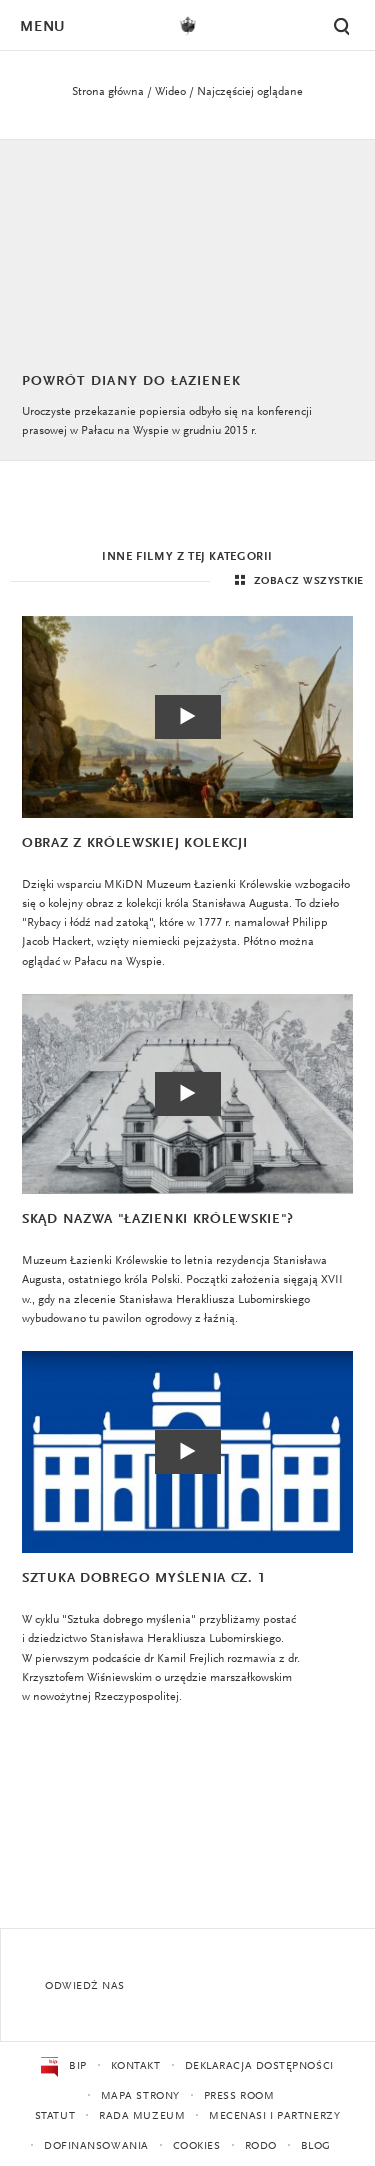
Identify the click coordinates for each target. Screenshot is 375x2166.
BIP (63, 2067)
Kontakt (136, 2066)
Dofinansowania (96, 2146)
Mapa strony (140, 2096)
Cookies (197, 2146)
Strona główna (108, 92)
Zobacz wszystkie (297, 581)
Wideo (170, 92)
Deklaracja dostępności (259, 2066)
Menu (42, 27)
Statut (55, 2116)
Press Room (239, 2096)
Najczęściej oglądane (250, 92)
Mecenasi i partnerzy (274, 2116)
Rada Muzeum (142, 2116)
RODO (261, 2146)
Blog (316, 2146)
